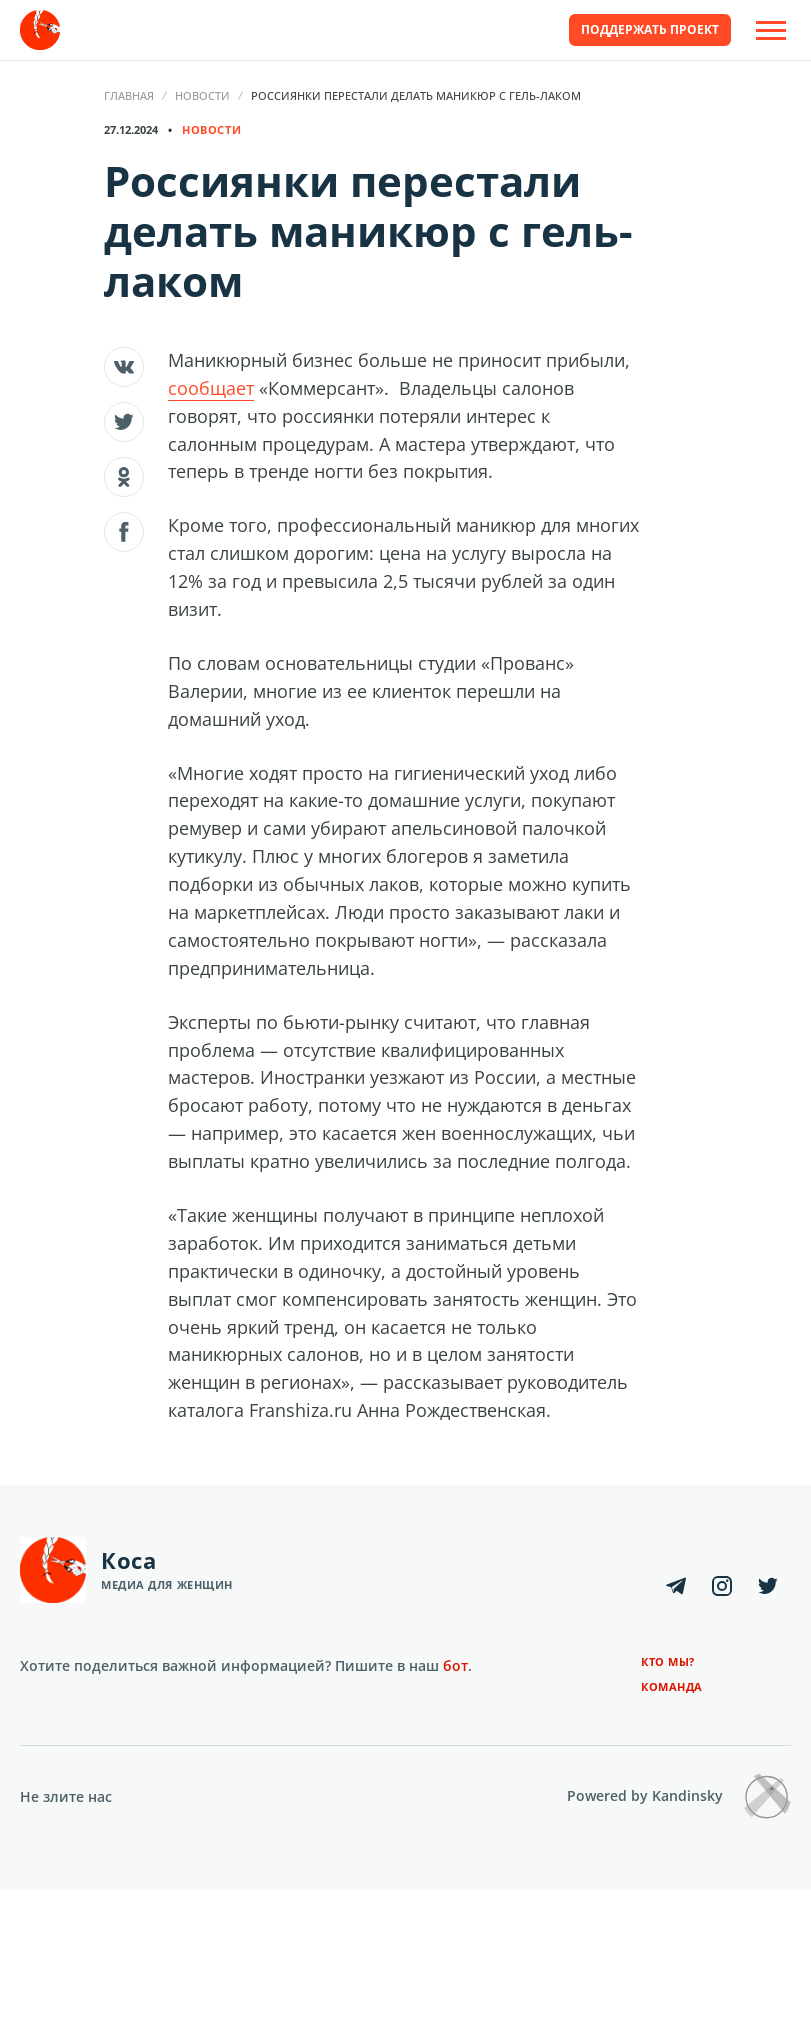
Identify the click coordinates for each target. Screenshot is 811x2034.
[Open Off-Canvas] (771, 30)
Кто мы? (668, 1661)
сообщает (211, 388)
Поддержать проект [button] (650, 29)
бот (455, 1665)
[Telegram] (676, 1586)
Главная (129, 95)
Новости (202, 95)
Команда (672, 1686)
